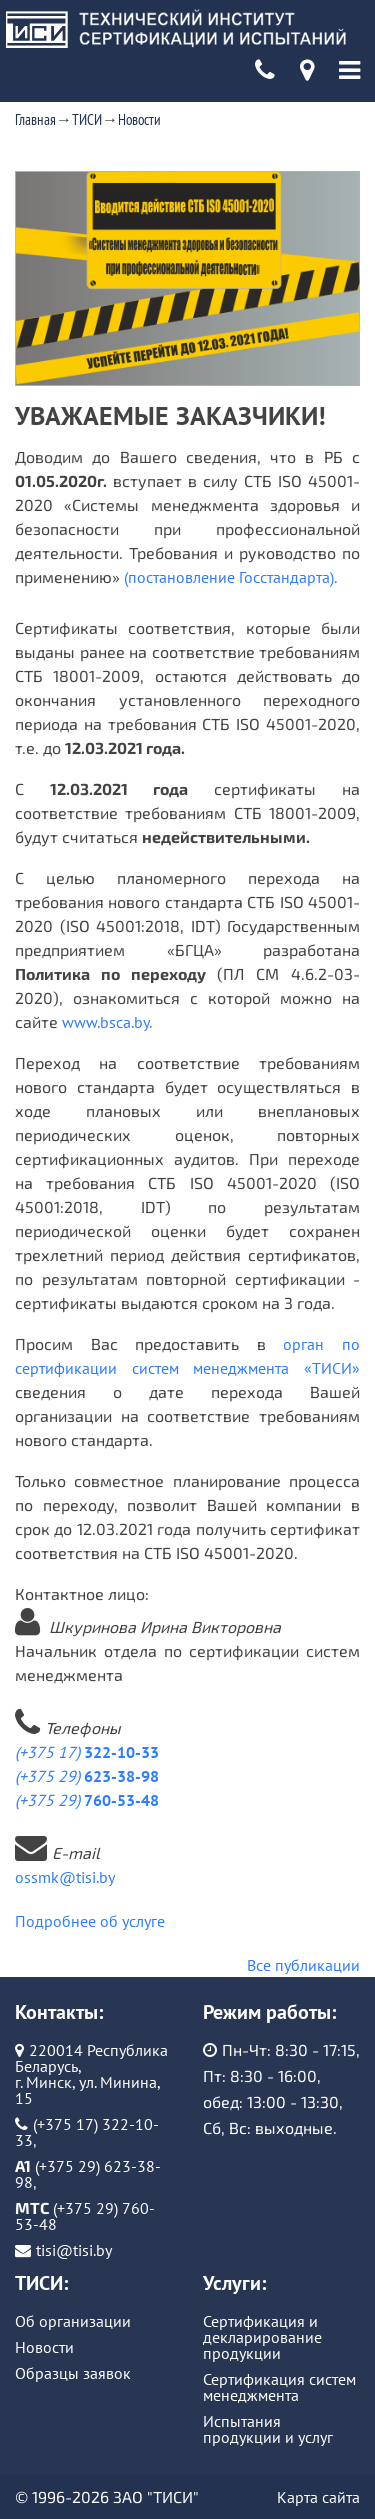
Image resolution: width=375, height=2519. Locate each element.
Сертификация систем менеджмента (279, 2387)
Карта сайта (318, 2497)
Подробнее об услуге (90, 1921)
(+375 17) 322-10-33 (87, 2132)
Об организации (73, 2321)
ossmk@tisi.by (65, 1877)
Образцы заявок (73, 2373)
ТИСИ (87, 119)
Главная (35, 119)
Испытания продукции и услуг (268, 2429)
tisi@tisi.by (74, 2250)
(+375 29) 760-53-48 (85, 2216)
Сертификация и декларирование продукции (262, 2337)
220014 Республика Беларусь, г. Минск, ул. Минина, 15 (91, 2074)
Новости (139, 119)
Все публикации (303, 1965)
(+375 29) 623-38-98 (88, 2174)
